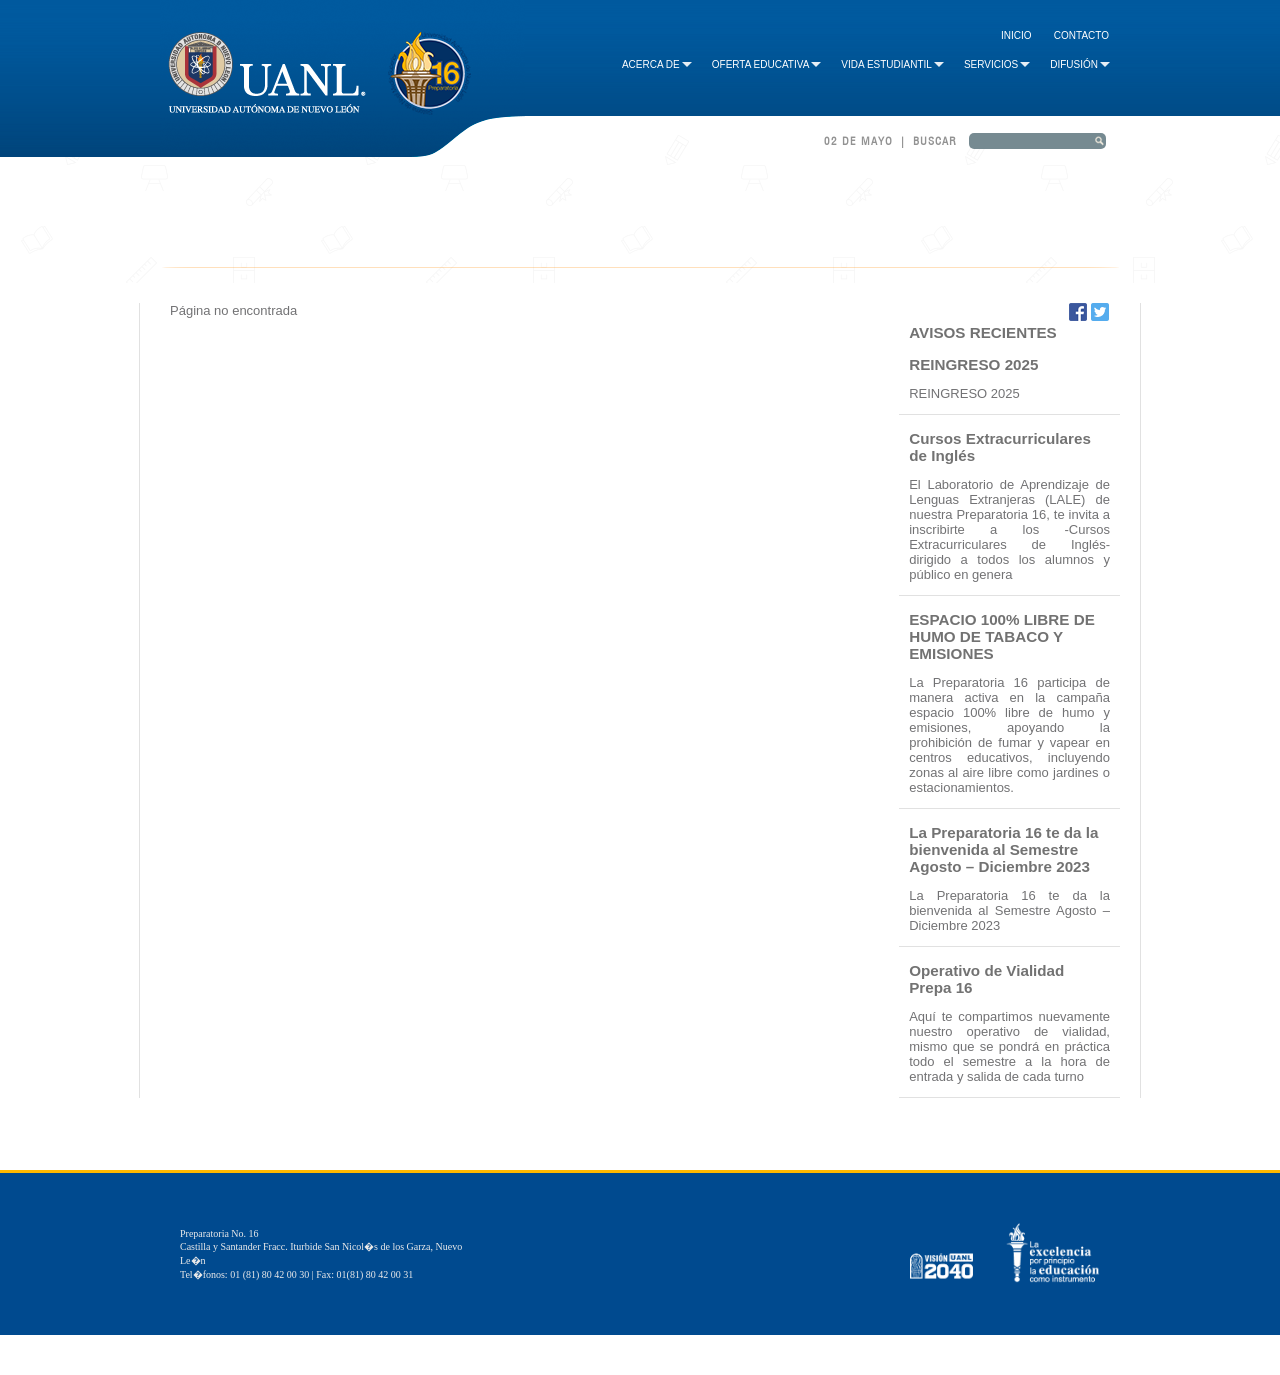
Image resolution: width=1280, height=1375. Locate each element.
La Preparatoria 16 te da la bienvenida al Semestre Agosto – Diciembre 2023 (1003, 849)
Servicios (997, 64)
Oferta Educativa (767, 64)
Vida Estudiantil (892, 64)
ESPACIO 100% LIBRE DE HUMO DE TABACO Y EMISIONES (1002, 636)
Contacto (1081, 35)
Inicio (1016, 35)
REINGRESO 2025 (973, 364)
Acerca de (657, 64)
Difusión (1080, 64)
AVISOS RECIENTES (983, 332)
